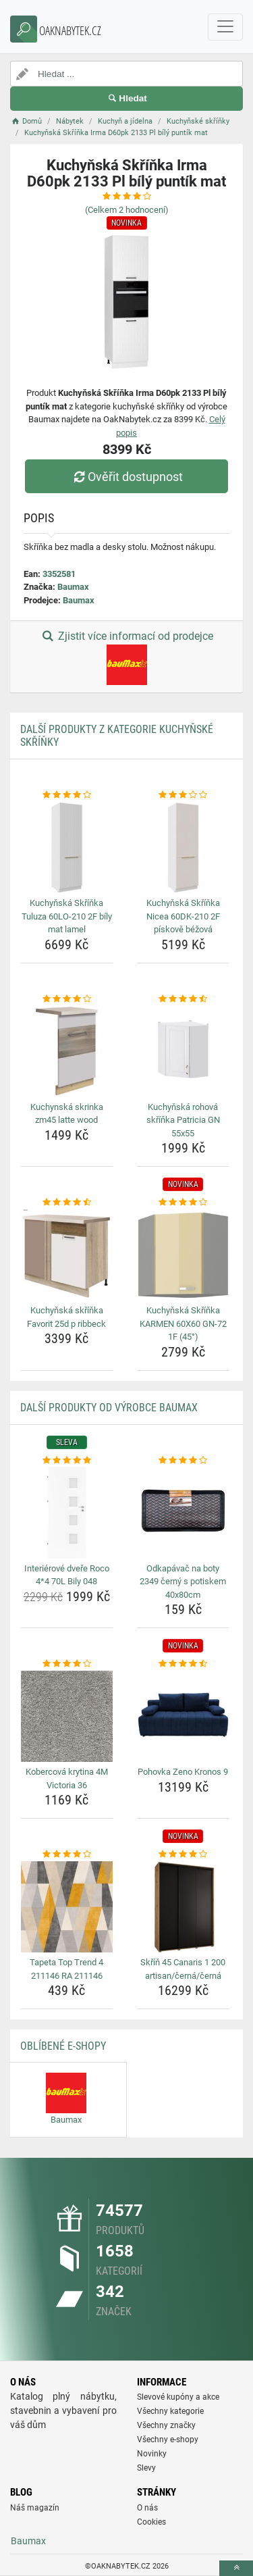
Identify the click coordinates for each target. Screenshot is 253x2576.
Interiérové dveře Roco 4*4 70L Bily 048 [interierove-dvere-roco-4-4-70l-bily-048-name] (66, 1575)
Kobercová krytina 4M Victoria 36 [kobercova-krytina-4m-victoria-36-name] (67, 1778)
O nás (147, 2507)
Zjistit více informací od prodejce (126, 657)
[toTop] (236, 2568)
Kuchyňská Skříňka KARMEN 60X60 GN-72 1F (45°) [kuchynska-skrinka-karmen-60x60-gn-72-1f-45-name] (183, 1323)
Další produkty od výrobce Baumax (109, 1407)
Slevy (146, 2468)
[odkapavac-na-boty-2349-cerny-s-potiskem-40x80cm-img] (183, 1513)
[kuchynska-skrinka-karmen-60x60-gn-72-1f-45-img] (183, 1255)
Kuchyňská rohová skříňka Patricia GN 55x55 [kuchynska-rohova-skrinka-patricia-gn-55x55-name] (183, 1120)
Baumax (73, 587)
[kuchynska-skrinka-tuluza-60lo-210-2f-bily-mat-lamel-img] (67, 848)
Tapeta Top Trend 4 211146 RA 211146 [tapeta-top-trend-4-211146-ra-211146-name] (66, 1969)
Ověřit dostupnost (126, 477)
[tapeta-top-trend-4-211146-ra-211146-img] (67, 1907)
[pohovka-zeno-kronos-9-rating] (183, 1664)
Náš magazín (34, 2507)
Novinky (152, 2453)
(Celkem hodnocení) (127, 210)
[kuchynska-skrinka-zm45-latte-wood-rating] (67, 999)
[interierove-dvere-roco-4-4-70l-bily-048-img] (67, 1513)
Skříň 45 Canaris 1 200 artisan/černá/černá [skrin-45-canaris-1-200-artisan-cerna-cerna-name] (182, 1969)
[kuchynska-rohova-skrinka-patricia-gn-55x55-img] (183, 1051)
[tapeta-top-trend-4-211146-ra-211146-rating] (67, 1854)
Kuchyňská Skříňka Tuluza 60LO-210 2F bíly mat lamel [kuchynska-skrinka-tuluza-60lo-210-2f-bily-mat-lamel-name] (67, 916)
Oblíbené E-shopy (63, 2046)
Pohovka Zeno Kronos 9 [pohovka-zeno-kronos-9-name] (183, 1772)
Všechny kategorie (170, 2411)
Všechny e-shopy (167, 2439)
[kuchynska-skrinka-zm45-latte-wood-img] (67, 1051)
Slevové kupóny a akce (178, 2397)
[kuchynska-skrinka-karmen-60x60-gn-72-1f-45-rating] (183, 1202)
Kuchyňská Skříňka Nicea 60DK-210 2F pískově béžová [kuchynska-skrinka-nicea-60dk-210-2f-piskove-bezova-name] (183, 916)
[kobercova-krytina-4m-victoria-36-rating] (67, 1664)
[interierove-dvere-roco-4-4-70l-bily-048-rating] (67, 1460)
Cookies (151, 2522)
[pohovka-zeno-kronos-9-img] (183, 1717)
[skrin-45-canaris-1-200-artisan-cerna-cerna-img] (183, 1907)
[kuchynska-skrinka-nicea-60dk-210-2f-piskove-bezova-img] (183, 848)
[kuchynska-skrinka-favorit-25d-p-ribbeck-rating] (67, 1202)
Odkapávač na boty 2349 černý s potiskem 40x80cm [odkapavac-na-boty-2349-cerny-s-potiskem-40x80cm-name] (183, 1581)
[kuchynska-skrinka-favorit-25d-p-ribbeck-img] (67, 1255)
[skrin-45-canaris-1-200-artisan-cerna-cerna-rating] (183, 1854)
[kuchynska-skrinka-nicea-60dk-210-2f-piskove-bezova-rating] (183, 795)
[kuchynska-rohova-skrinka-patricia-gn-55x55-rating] (183, 999)
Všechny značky (166, 2425)
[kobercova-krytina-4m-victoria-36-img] (67, 1717)
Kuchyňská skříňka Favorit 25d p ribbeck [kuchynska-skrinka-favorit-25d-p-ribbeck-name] (66, 1317)
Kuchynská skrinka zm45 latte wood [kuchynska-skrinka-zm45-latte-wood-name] (66, 1114)
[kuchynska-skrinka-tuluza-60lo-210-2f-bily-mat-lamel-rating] (67, 795)
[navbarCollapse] (225, 27)
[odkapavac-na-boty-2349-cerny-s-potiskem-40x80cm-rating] (183, 1460)
